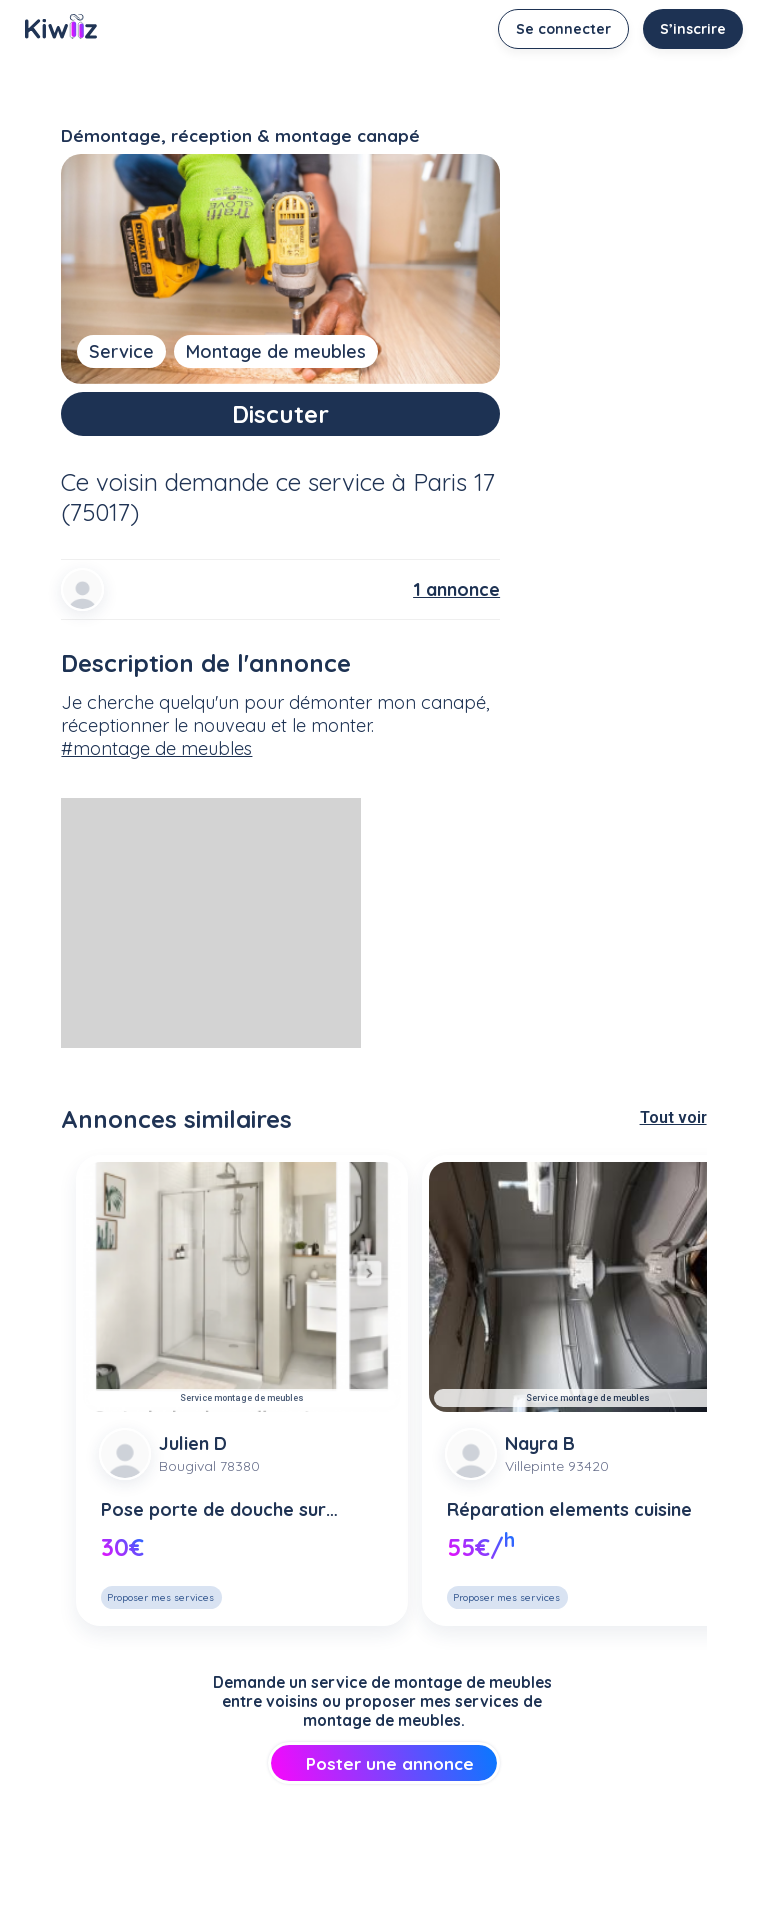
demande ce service (275, 482)
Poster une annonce (384, 1763)
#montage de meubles (156, 748)
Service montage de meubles (242, 1398)
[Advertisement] (211, 923)
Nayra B (540, 1443)
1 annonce (456, 589)
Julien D (193, 1443)
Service (121, 351)
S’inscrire (693, 29)
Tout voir (673, 1117)
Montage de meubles (276, 351)
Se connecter (563, 29)
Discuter (280, 414)
